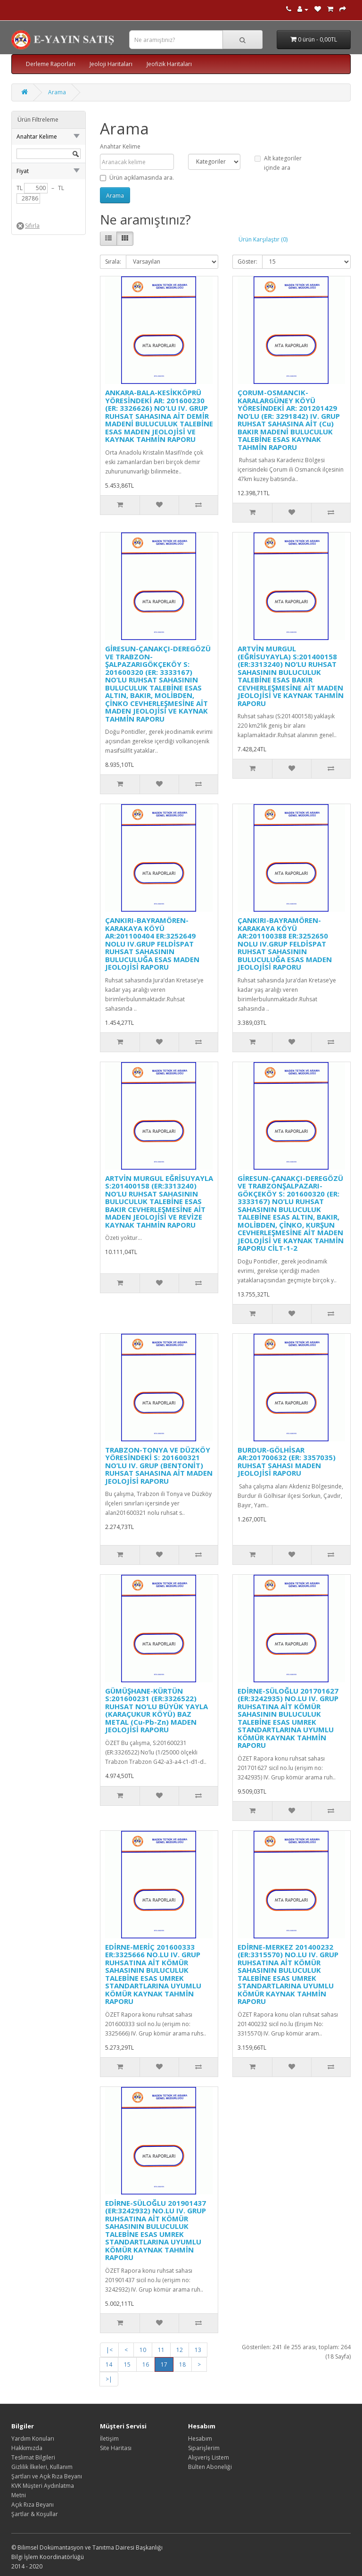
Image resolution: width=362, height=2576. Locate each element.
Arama (57, 92)
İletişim (109, 2439)
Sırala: (113, 262)
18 (182, 2364)
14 (109, 2364)
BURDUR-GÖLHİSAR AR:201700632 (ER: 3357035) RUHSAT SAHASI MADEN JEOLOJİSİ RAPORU (287, 1461)
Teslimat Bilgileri (33, 2457)
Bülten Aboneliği (210, 2467)
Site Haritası (116, 2448)
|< (109, 2350)
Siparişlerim (204, 2448)
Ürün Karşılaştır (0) (263, 239)
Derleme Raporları (50, 64)
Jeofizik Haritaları (169, 64)
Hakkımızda (26, 2448)
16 (145, 2364)
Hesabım (200, 2439)
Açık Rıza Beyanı (32, 2505)
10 (143, 2350)
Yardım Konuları (32, 2439)
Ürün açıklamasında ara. (137, 178)
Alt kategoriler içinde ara (278, 163)
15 (127, 2364)
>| (109, 2379)
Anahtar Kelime (120, 146)
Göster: (247, 262)
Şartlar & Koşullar (34, 2514)
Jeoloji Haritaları (111, 64)
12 (179, 2350)
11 (161, 2350)
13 (198, 2350)
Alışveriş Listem (208, 2457)
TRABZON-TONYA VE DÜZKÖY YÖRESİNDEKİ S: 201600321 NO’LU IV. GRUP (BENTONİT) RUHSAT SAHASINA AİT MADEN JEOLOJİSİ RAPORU (159, 1465)
